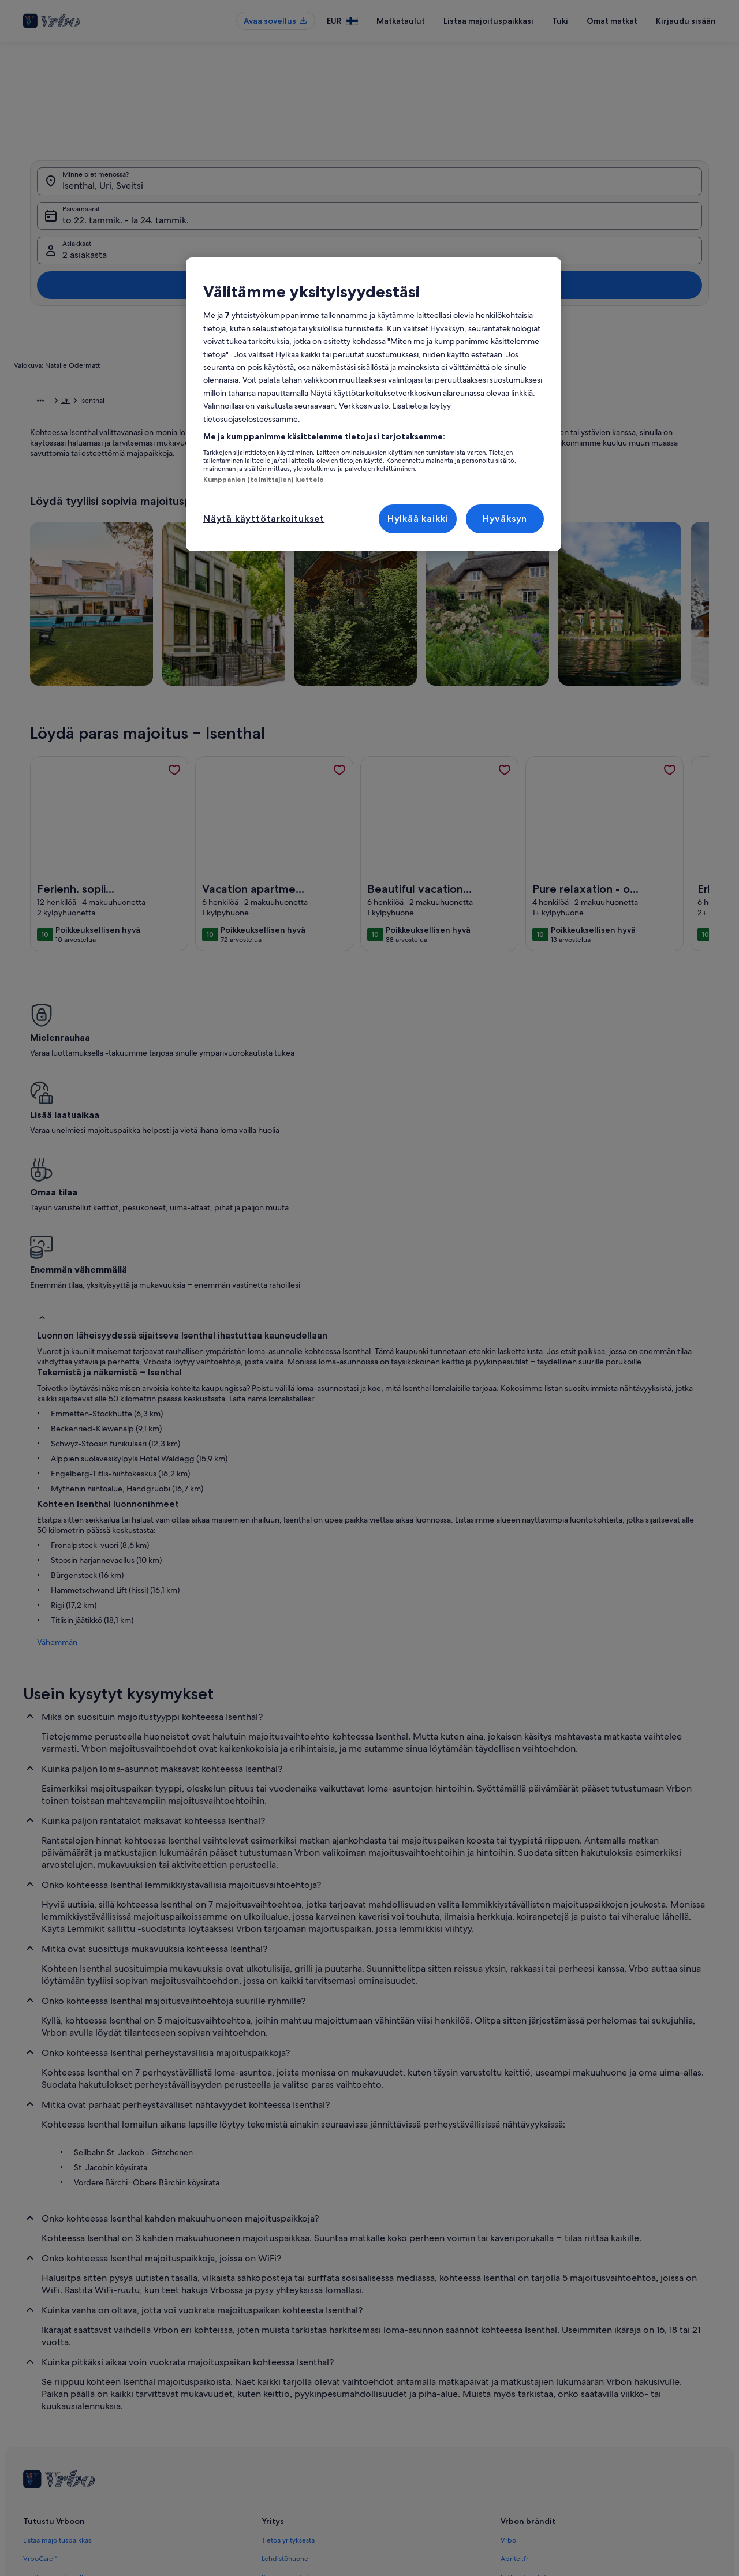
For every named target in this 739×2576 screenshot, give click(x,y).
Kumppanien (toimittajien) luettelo (263, 480)
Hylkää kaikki (417, 518)
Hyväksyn (505, 518)
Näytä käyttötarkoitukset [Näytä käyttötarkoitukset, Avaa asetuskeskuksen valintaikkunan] (263, 518)
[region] (373, 404)
